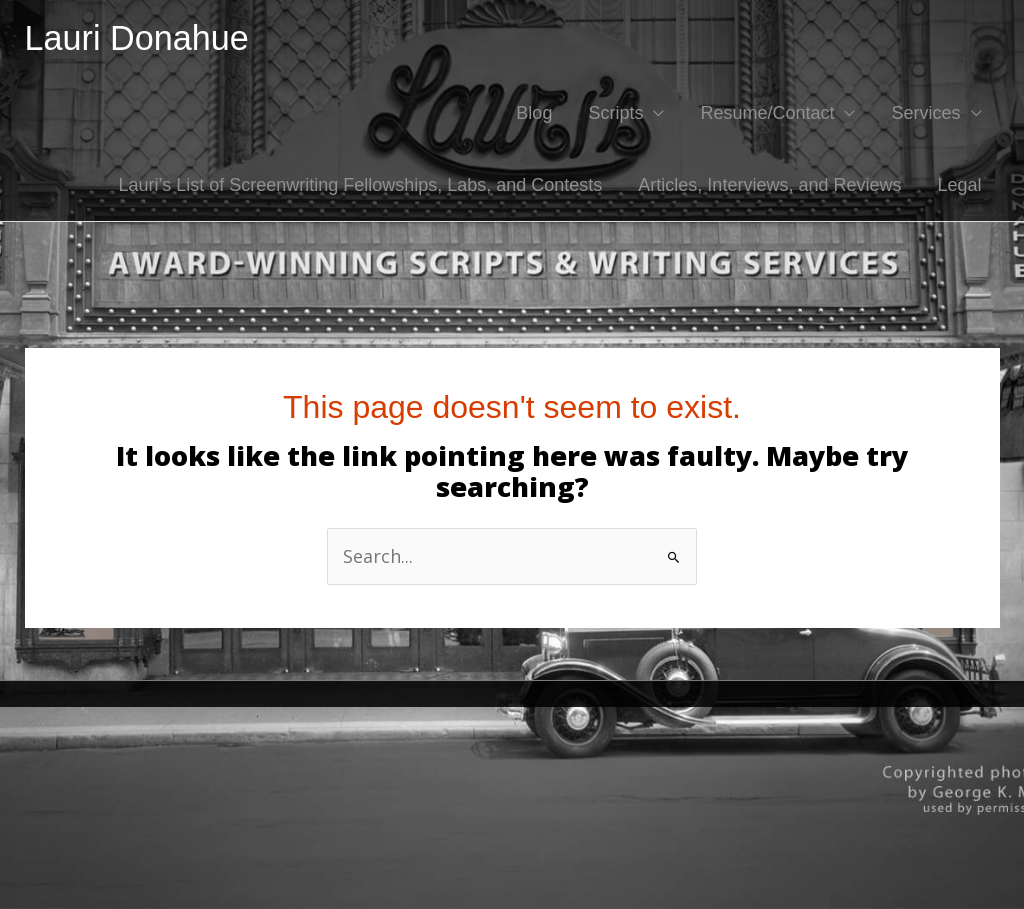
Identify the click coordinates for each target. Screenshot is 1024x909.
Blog (534, 113)
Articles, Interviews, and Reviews (769, 185)
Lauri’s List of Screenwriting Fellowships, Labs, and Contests (360, 185)
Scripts (615, 113)
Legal (959, 185)
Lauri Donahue (137, 38)
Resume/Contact (767, 113)
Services (925, 113)
